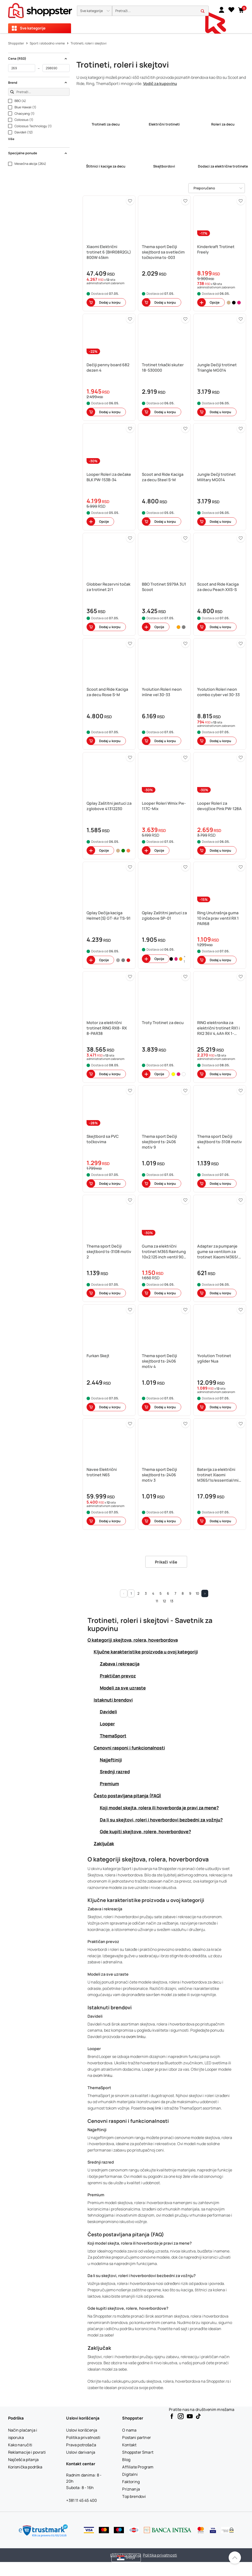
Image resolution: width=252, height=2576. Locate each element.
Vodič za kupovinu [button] (160, 83)
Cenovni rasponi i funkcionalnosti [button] (129, 1748)
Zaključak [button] (104, 1843)
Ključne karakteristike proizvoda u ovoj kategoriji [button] (146, 1652)
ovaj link (154, 2108)
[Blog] (126, 2459)
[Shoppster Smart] (137, 2452)
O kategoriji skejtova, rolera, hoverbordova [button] (133, 1640)
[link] (221, 9)
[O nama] (129, 2430)
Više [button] (11, 139)
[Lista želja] (231, 9)
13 (171, 1601)
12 (164, 1601)
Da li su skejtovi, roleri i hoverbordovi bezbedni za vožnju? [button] (161, 1820)
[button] (94, 11)
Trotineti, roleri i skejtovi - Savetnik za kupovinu (150, 1624)
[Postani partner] (136, 2437)
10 (197, 1593)
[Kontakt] (129, 2445)
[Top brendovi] (134, 2496)
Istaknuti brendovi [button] (113, 1700)
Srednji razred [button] (115, 1771)
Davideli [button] (108, 1712)
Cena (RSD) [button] (38, 58)
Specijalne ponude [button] (38, 153)
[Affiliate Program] (137, 2467)
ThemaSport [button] (113, 1736)
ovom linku (136, 2036)
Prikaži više (166, 1562)
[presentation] (126, 16)
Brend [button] (38, 82)
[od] (21, 68)
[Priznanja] (131, 2489)
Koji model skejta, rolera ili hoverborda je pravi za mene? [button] (159, 1808)
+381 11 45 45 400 (81, 2500)
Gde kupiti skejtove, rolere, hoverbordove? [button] (145, 1831)
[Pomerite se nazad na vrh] (235, 2557)
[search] (160, 11)
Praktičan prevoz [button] (118, 1676)
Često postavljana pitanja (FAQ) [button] (127, 1796)
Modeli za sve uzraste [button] (123, 1688)
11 (157, 1601)
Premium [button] (109, 1784)
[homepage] (40, 9)
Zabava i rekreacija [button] (119, 1664)
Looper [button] (107, 1724)
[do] (56, 68)
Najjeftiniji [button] (111, 1760)
